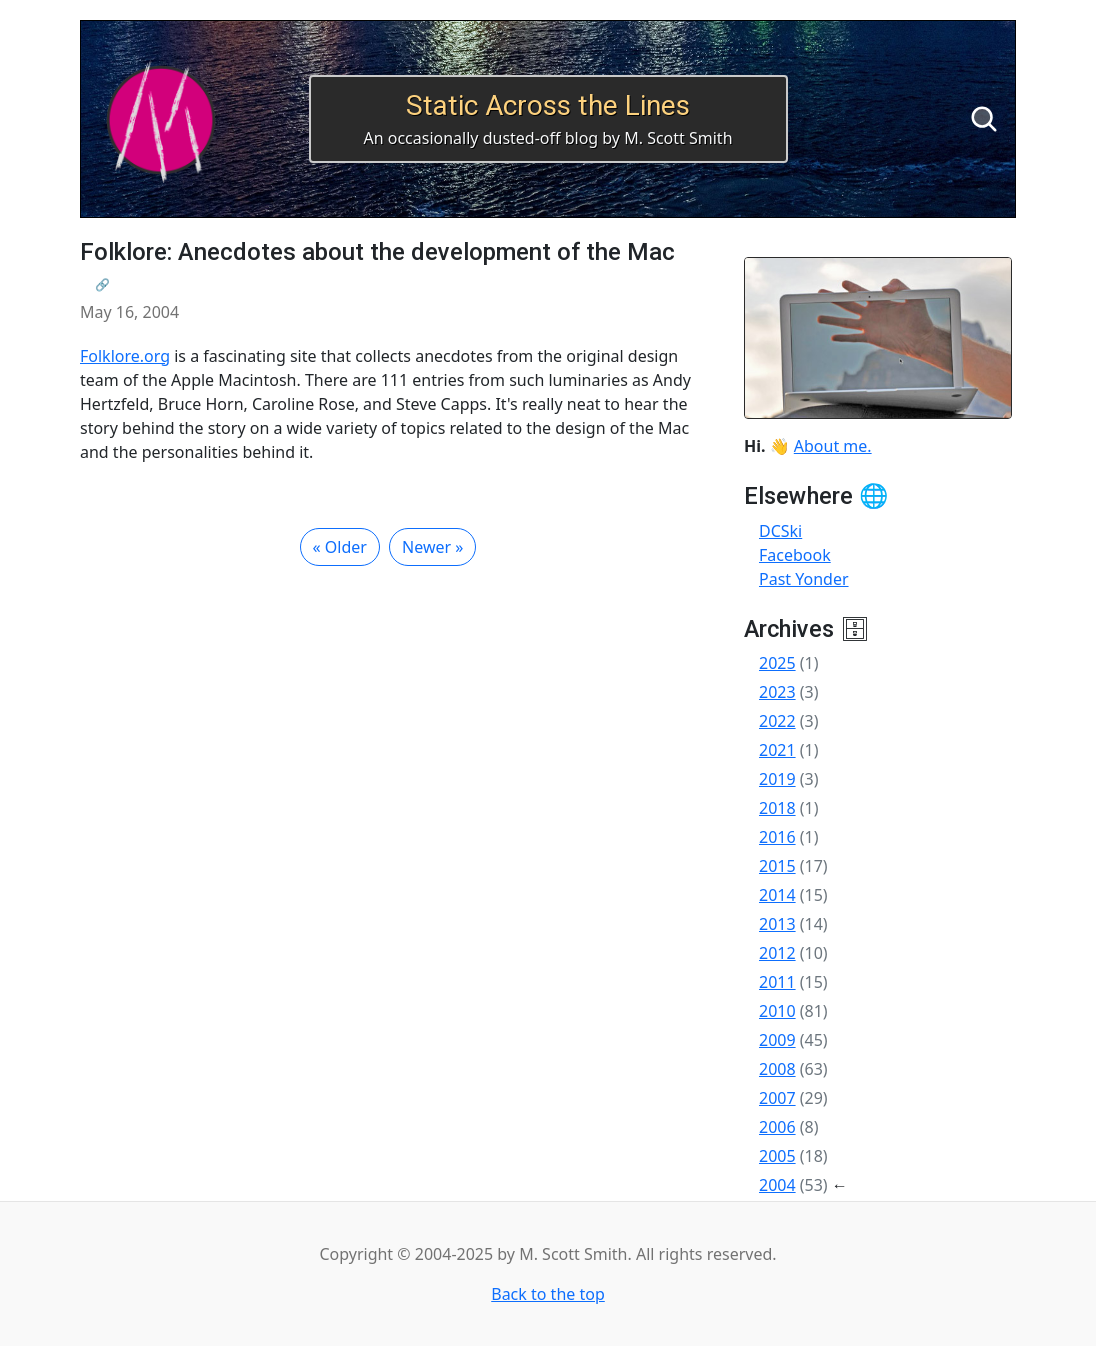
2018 (777, 808)
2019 (777, 779)
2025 (777, 663)
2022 (777, 721)
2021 (777, 750)
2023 (777, 692)
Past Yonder (804, 579)
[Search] (984, 119)
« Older (340, 547)
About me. (833, 446)
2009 (777, 1040)
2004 (777, 1185)
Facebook (795, 555)
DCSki (780, 531)
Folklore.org (125, 356)
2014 (777, 895)
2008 (777, 1069)
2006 (777, 1127)
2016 (777, 837)
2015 (777, 866)
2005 (777, 1156)
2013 (777, 924)
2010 (777, 1011)
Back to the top (548, 1294)
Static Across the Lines (548, 105)
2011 (777, 982)
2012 (777, 953)
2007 (777, 1098)
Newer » (432, 547)
